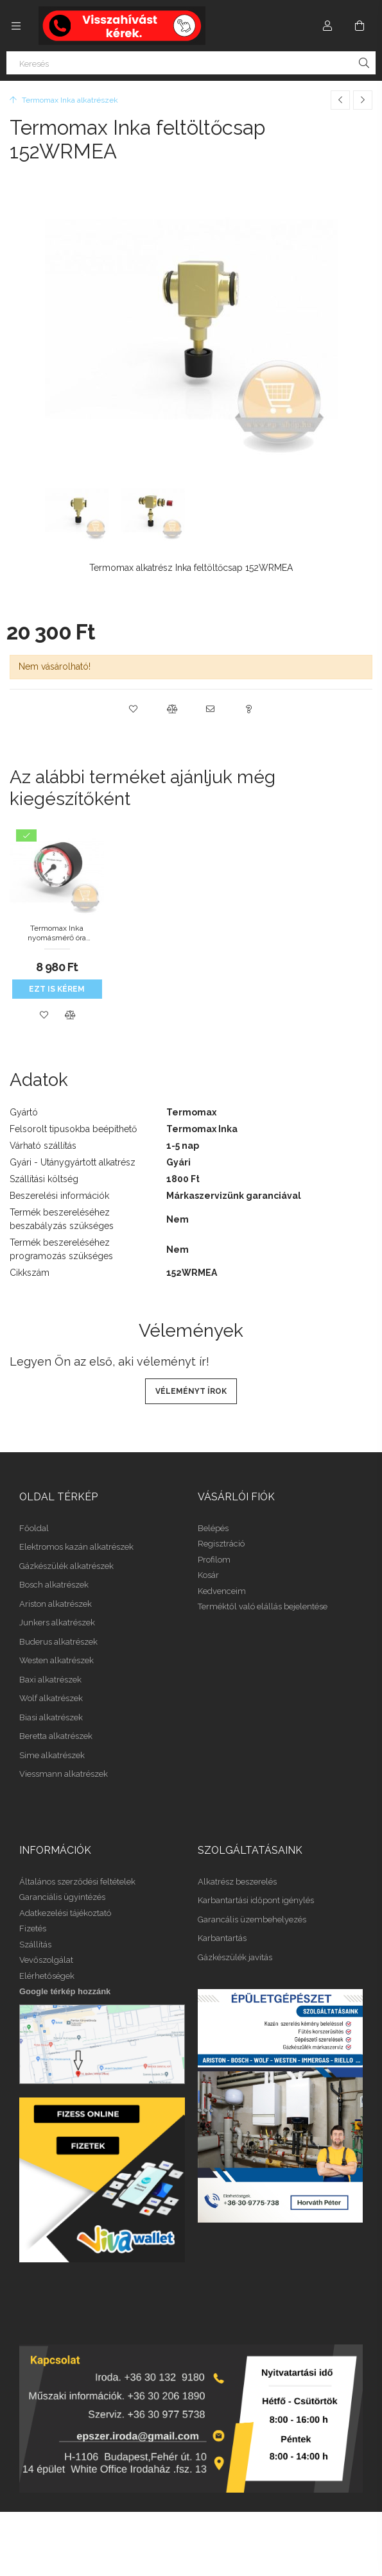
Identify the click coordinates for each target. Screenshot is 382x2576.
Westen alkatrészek (56, 1660)
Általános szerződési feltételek (77, 1881)
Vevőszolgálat (46, 1960)
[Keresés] (191, 62)
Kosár (208, 1575)
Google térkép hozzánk (64, 1991)
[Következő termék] (362, 100)
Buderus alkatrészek (58, 1642)
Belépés (213, 1528)
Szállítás (35, 1944)
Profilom (214, 1559)
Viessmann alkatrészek (63, 1774)
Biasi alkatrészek (51, 1717)
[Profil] (327, 25)
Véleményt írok (191, 1391)
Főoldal (34, 1528)
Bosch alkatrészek (54, 1584)
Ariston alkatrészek (55, 1604)
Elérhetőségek (46, 1976)
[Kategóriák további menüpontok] (16, 25)
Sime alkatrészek (52, 1755)
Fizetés (32, 1928)
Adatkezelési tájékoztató (65, 1913)
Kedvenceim (222, 1591)
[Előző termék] (340, 100)
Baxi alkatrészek (50, 1679)
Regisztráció (221, 1543)
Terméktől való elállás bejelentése (262, 1606)
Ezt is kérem (57, 989)
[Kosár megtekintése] (359, 25)
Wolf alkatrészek (51, 1698)
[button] (133, 708)
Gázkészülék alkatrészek (66, 1566)
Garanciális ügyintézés (62, 1897)
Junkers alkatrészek (57, 1622)
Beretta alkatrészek (55, 1736)
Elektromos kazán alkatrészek (76, 1547)
